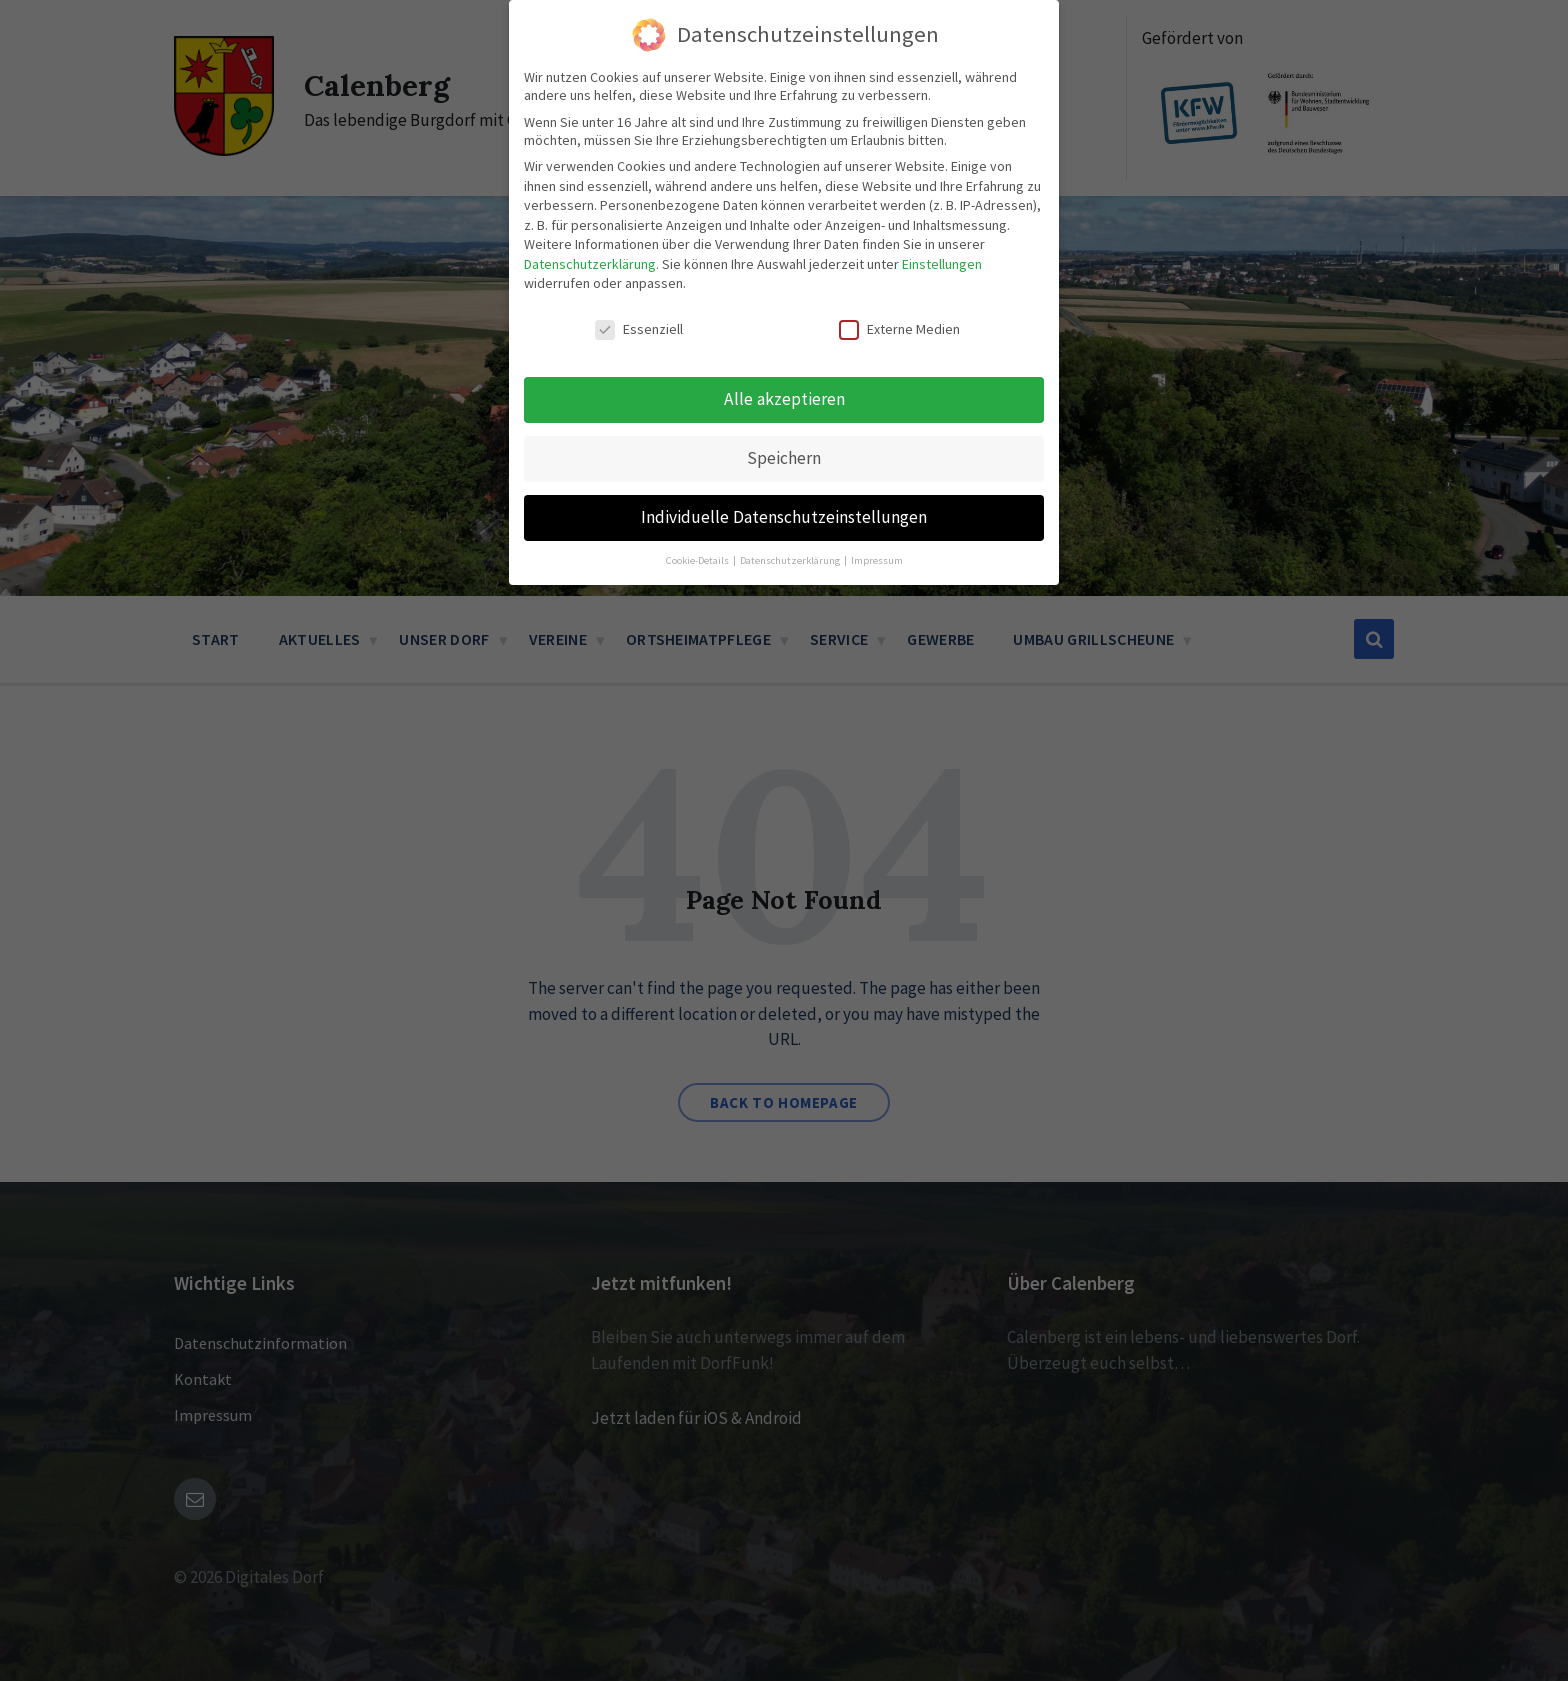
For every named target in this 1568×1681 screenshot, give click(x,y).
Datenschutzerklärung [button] (791, 559)
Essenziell (639, 329)
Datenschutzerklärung (590, 263)
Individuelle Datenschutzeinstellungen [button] (784, 516)
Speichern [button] (784, 457)
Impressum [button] (877, 559)
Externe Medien (899, 329)
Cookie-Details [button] (698, 559)
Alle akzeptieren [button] (784, 398)
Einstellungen (942, 263)
